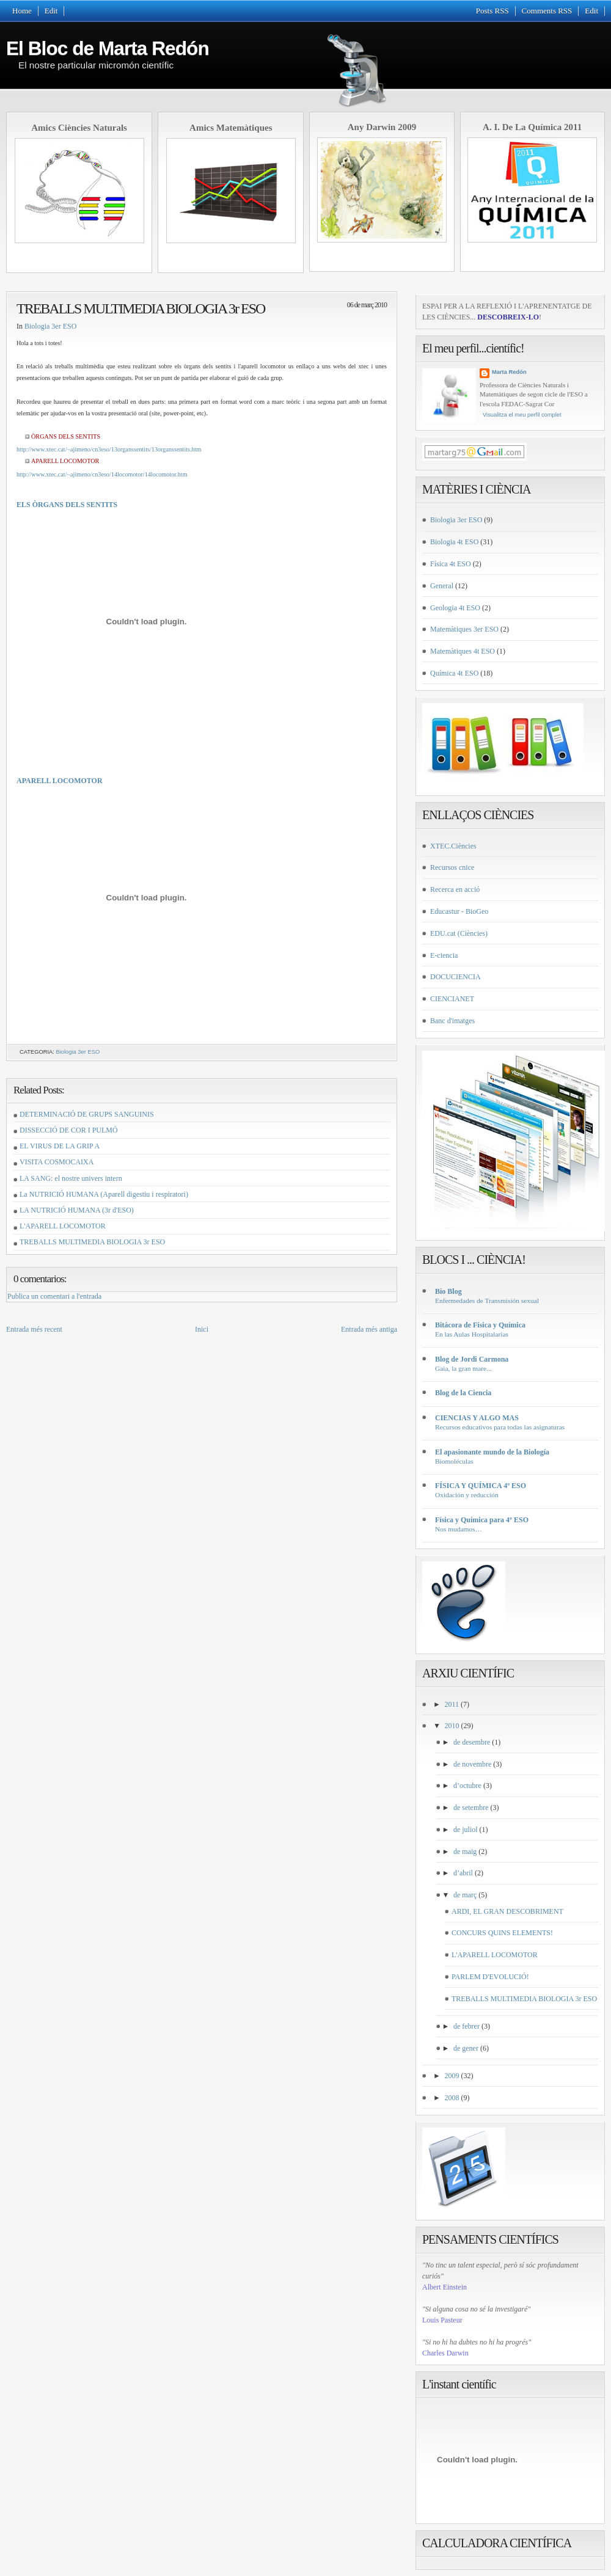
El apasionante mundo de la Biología (492, 1452)
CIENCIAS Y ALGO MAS (477, 1418)
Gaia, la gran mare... (463, 1368)
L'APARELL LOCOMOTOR (63, 1226)
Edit (51, 10)
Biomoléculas (454, 1461)
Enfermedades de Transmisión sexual (487, 1300)
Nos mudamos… (458, 1529)
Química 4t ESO (454, 673)
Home (22, 10)
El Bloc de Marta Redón (107, 48)
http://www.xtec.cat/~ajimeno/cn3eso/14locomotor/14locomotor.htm (102, 474)
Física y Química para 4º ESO (482, 1520)
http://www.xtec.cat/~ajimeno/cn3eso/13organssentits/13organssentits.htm (108, 449)
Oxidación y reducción (467, 1494)
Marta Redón (509, 372)
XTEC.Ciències (453, 846)
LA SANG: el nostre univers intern (71, 1178)
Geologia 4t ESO (455, 608)
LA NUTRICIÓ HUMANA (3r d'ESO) (77, 1210)
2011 (452, 1704)
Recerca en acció (455, 889)
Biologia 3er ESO (50, 326)
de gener (465, 2048)
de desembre (471, 1742)
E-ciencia (444, 955)
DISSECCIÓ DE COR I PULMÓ (69, 1130)
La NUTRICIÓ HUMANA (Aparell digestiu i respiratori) (104, 1194)
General (441, 586)
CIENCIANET (452, 998)
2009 (452, 2075)
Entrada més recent (34, 1329)
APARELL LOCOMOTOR (59, 780)
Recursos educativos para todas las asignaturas (500, 1427)
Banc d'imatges (452, 1020)
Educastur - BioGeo (459, 911)
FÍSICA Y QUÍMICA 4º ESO (480, 1485)
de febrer (466, 2026)
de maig (465, 1851)
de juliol (465, 1829)
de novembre (472, 1764)
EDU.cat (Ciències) (459, 933)
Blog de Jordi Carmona (471, 1359)
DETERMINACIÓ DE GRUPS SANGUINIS (87, 1114)
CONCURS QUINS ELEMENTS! (502, 1932)
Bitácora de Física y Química (480, 1325)
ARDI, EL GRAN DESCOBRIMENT (507, 1911)
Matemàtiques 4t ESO (462, 651)
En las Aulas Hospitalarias (471, 1334)
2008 (452, 2097)
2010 (452, 1725)
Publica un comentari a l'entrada (54, 1296)
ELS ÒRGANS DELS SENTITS (66, 504)
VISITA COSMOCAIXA (56, 1162)
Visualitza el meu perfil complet (522, 415)
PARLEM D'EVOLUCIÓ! (490, 1976)
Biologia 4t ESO (454, 542)
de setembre (471, 1807)
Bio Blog (448, 1291)
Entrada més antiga (369, 1329)
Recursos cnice (452, 867)
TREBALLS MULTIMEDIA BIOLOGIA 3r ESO (140, 308)
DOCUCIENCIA (455, 976)
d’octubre (467, 1785)
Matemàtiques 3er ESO (464, 629)
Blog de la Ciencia (463, 1392)
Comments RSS (547, 10)
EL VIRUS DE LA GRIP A (60, 1146)
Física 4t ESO (450, 564)
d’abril (463, 1873)
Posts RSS (492, 10)
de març (465, 1895)
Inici (201, 1329)
